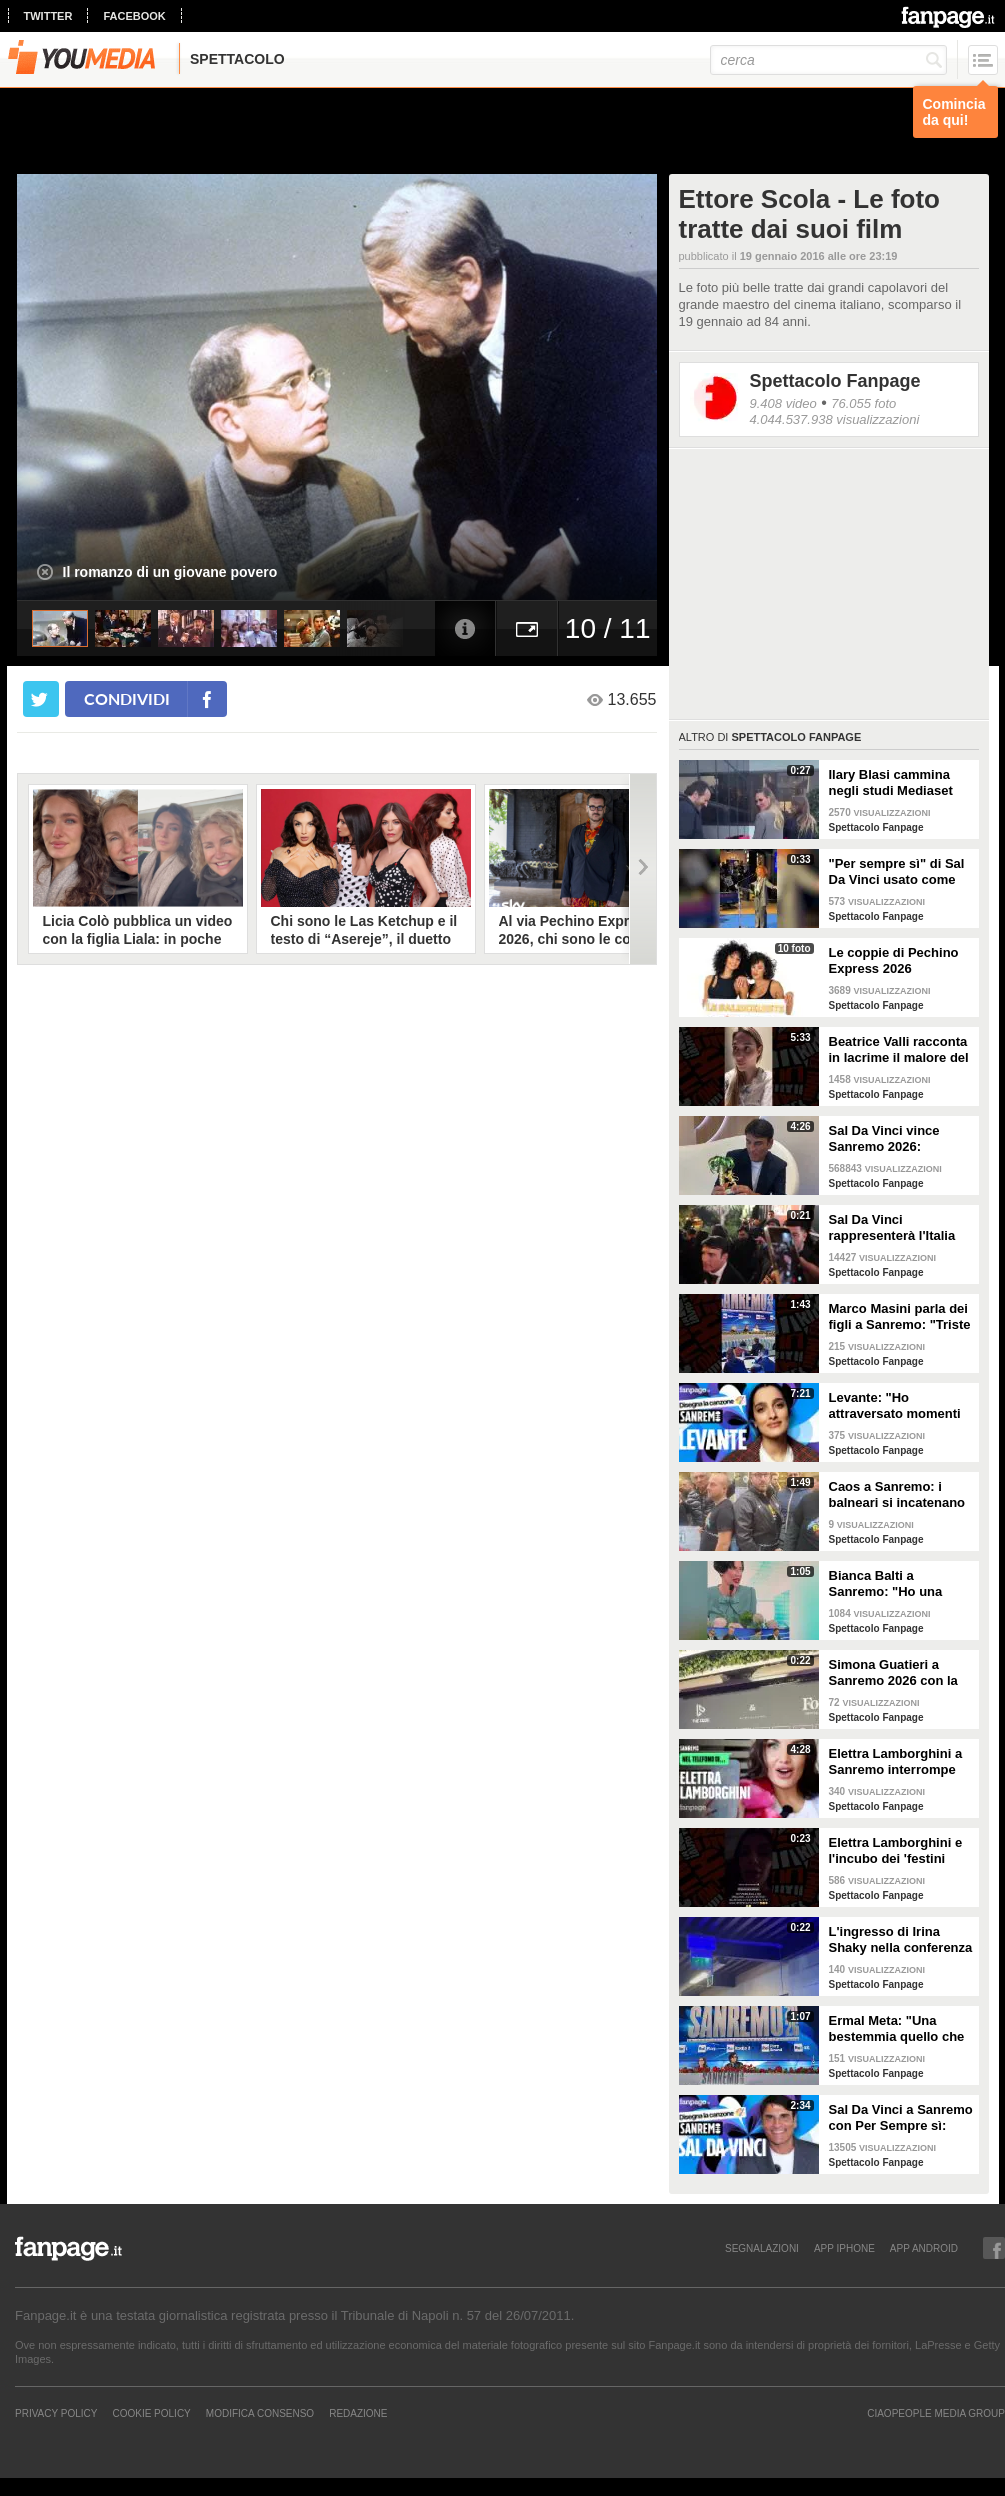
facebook (134, 16)
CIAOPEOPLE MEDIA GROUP (936, 2413)
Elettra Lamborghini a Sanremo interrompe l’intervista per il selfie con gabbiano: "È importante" (897, 1762)
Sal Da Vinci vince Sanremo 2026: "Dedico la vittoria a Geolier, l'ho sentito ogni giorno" (890, 1139)
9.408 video (783, 403)
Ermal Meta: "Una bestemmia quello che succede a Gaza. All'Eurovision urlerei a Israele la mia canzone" (900, 2029)
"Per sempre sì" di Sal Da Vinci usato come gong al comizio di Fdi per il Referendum (897, 872)
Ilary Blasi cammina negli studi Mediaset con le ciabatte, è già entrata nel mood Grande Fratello (892, 783)
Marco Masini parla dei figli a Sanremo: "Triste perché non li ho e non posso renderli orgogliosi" (900, 1317)
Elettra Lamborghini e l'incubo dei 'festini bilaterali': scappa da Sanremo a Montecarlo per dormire (898, 1851)
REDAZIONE (358, 2413)
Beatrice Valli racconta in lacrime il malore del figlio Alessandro (899, 1050)
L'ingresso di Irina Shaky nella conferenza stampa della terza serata (901, 1940)
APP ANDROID (924, 2248)
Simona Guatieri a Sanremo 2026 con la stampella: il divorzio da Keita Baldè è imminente (893, 1673)
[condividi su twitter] (41, 699)
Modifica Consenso (260, 2413)
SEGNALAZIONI (762, 2248)
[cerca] (828, 60)
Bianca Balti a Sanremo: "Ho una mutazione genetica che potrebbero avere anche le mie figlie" (895, 1584)
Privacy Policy (56, 2413)
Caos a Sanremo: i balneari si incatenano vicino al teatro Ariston (899, 1495)
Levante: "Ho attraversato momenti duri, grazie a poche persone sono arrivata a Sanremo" (897, 1406)
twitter (48, 16)
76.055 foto (863, 403)
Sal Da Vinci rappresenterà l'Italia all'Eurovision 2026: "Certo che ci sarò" (892, 1228)
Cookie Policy (151, 2413)
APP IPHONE (844, 2248)
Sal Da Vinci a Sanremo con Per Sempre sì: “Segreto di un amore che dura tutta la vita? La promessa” (901, 2118)
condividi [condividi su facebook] (127, 698)
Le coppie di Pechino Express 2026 (894, 960)
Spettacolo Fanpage (835, 381)
